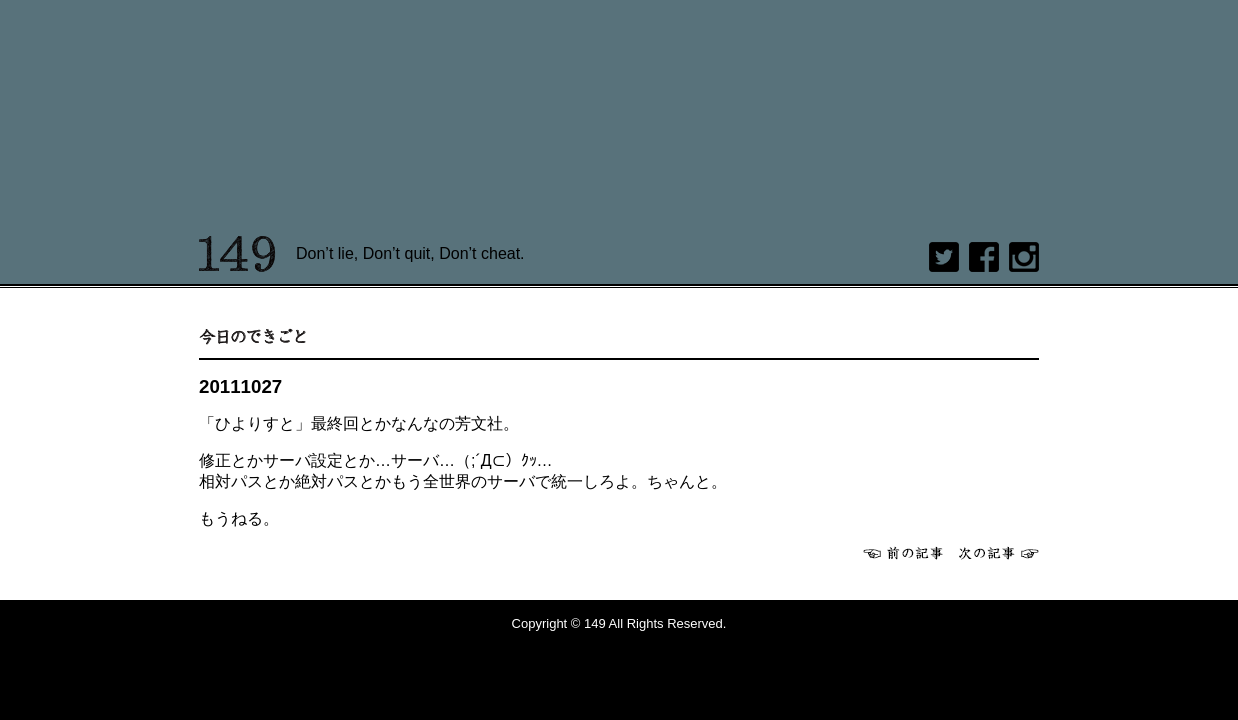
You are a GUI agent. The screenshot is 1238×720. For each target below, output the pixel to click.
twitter (944, 257)
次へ (999, 553)
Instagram (1024, 257)
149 (237, 254)
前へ (903, 553)
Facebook (984, 257)
